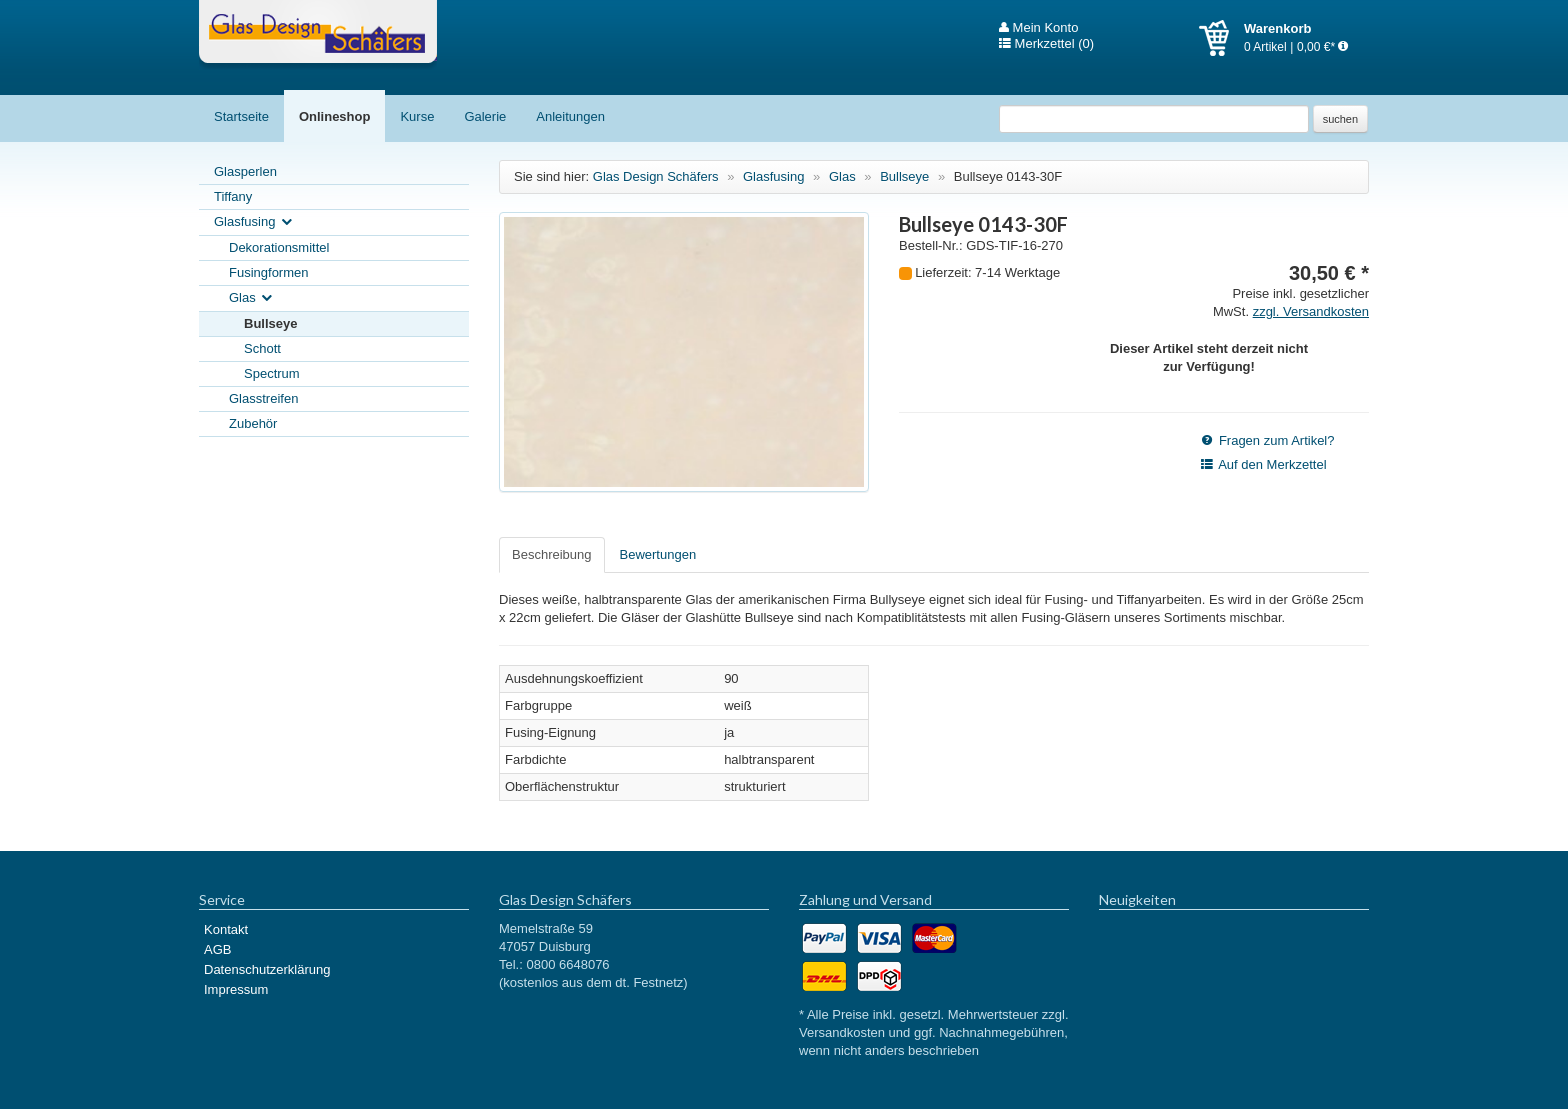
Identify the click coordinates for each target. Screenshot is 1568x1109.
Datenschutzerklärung (267, 969)
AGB (217, 949)
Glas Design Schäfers (318, 35)
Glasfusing (254, 222)
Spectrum (272, 373)
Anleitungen (570, 116)
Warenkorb (1221, 38)
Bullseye (270, 323)
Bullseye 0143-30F (1008, 176)
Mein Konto (1038, 28)
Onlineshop (335, 116)
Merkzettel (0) (1046, 44)
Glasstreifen (263, 398)
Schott (262, 348)
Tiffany (233, 196)
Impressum (236, 989)
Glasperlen (245, 171)
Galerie (485, 116)
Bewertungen (658, 554)
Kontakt (226, 929)
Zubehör (253, 423)
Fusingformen (268, 272)
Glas (252, 298)
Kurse (417, 116)
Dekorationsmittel (279, 247)
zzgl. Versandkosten (1311, 311)
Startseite (241, 116)
